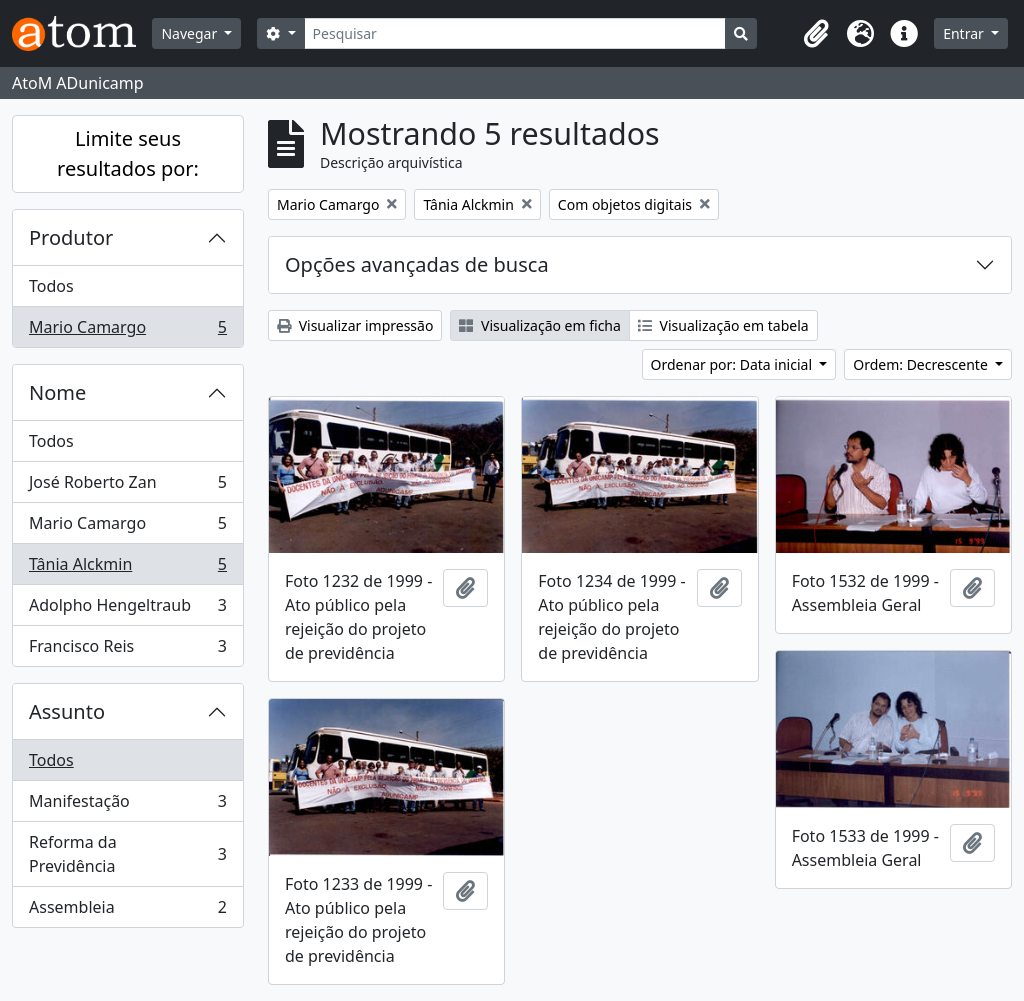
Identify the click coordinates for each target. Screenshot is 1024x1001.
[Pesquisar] (515, 33)
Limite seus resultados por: (128, 153)
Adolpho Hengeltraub (127, 609)
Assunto (67, 711)
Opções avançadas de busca (417, 264)
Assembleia (127, 911)
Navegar (190, 33)
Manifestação (127, 805)
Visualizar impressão (355, 325)
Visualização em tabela (723, 325)
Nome (57, 392)
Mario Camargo (127, 331)
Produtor (71, 237)
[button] (816, 34)
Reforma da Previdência (127, 854)
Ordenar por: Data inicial (733, 364)
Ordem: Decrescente (922, 364)
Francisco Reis (127, 650)
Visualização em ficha (540, 325)
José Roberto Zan (127, 486)
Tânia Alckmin (127, 568)
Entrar (965, 33)
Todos (51, 286)
